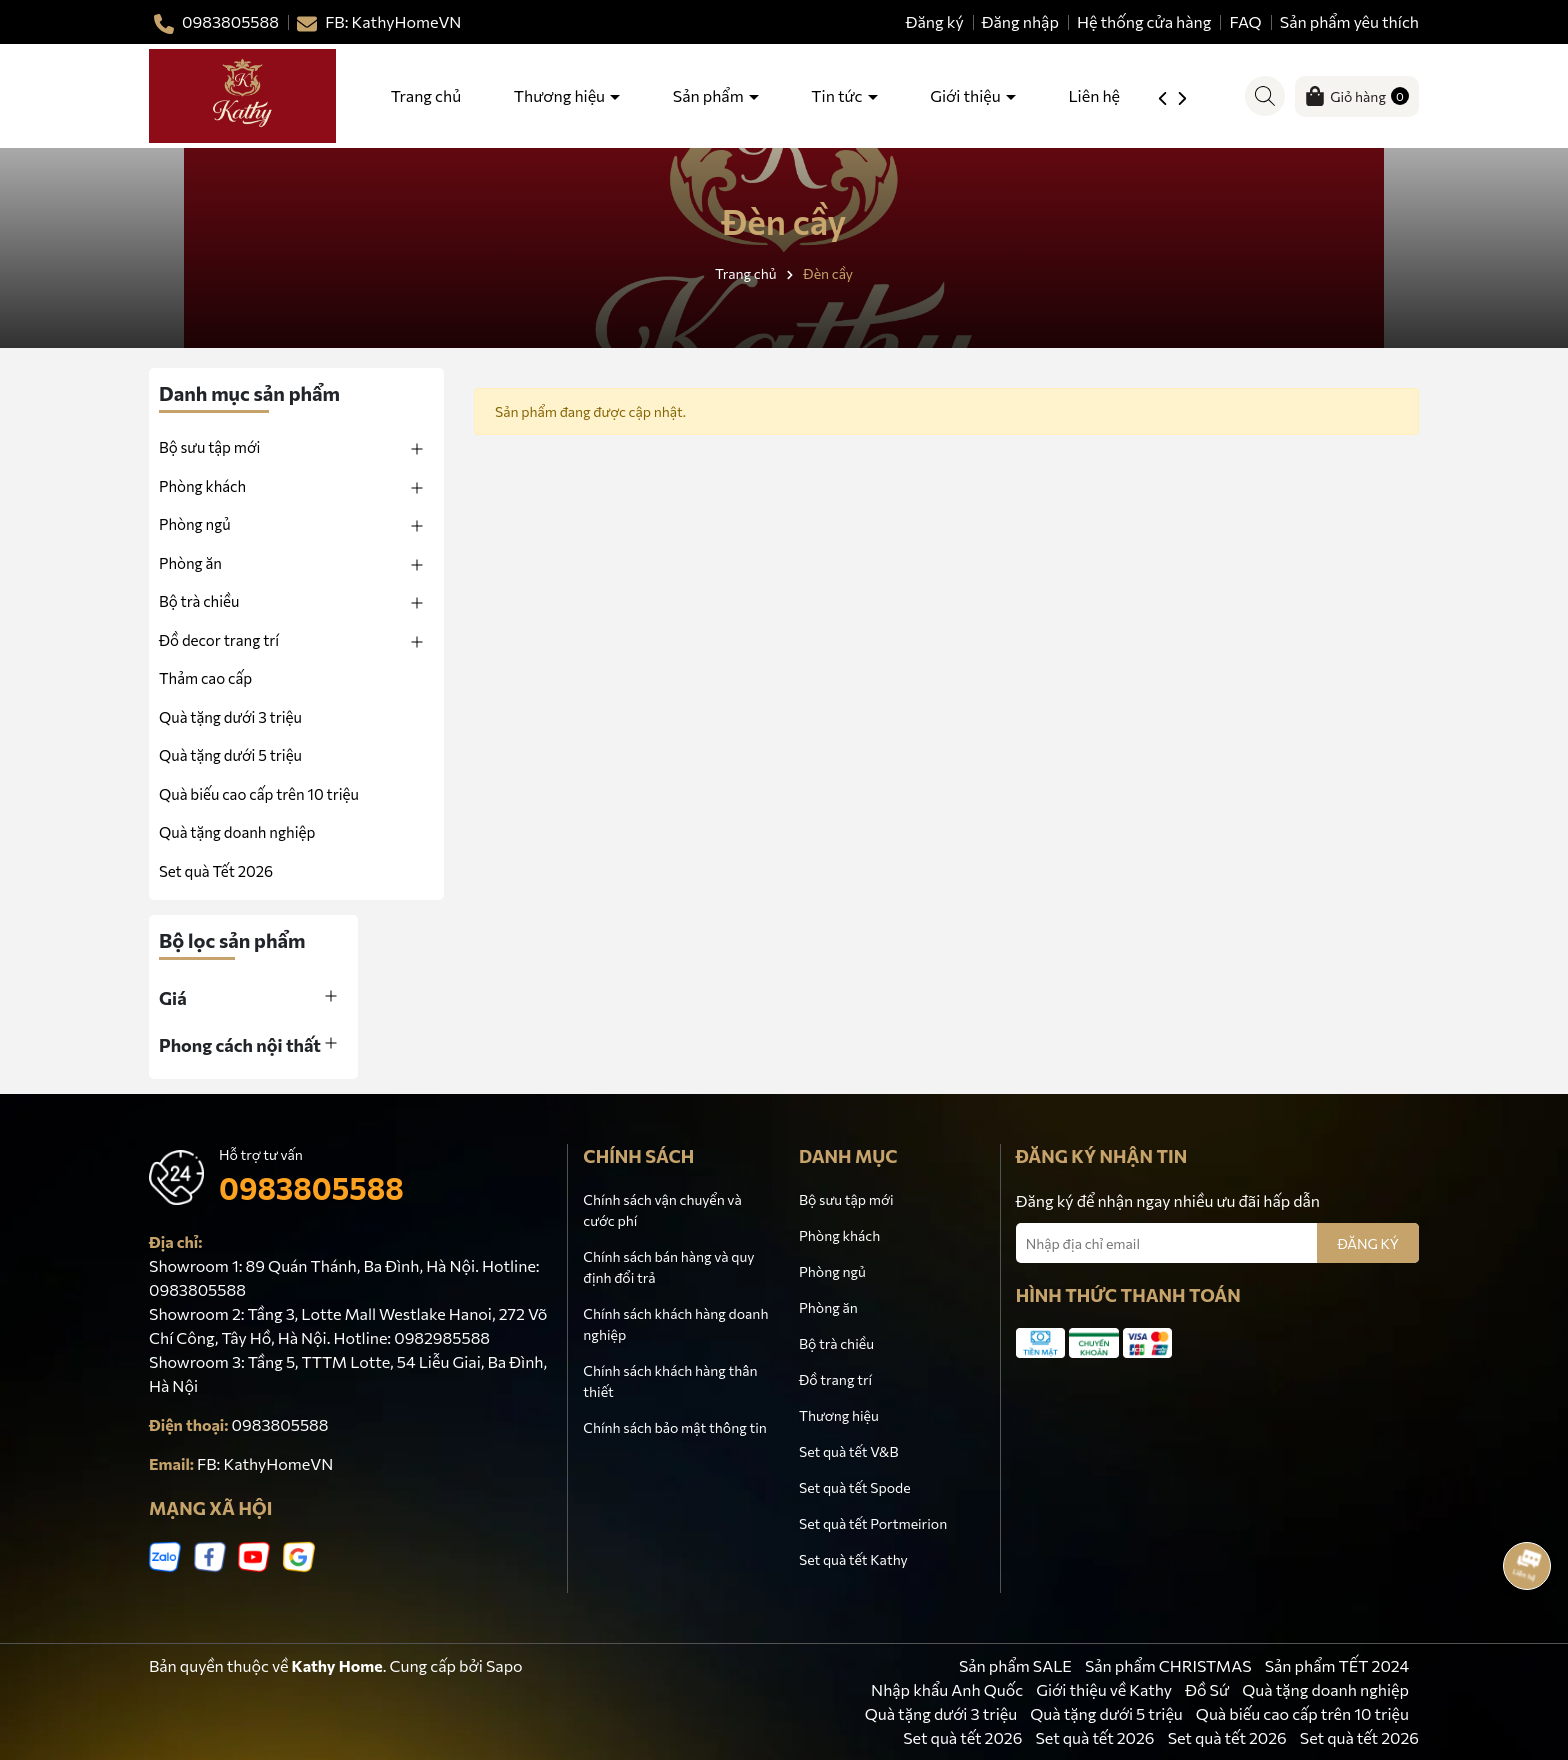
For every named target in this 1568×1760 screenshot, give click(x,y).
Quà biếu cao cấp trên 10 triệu (259, 794)
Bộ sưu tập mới (209, 447)
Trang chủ (426, 95)
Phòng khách (202, 486)
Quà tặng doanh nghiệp (237, 832)
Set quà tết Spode (855, 1487)
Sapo (504, 1665)
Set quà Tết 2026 (216, 871)
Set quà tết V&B (848, 1451)
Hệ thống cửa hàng (1144, 21)
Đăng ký (935, 21)
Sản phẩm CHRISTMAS (1168, 1665)
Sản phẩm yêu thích (1349, 21)
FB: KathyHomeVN (265, 1463)
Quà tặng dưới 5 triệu (1106, 1713)
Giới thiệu (966, 95)
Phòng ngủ (195, 524)
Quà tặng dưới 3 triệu (230, 717)
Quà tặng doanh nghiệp (1325, 1689)
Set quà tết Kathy (853, 1559)
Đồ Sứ (1207, 1689)
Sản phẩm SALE (1015, 1665)
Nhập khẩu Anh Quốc (947, 1689)
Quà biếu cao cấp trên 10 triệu (1302, 1713)
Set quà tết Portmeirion (873, 1523)
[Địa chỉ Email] (1217, 1243)
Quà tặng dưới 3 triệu (941, 1713)
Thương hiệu (561, 95)
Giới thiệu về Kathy (1104, 1689)
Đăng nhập (1020, 21)
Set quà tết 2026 (962, 1737)
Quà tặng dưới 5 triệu (230, 755)
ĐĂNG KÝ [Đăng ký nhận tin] (1368, 1243)
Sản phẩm (710, 95)
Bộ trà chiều (199, 601)
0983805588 (311, 1187)
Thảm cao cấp (205, 678)
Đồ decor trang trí (219, 640)
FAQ (1246, 21)
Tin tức (838, 95)
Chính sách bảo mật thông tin (674, 1427)
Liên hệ (1094, 95)
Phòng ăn (190, 563)
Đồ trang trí (835, 1379)
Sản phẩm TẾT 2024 (1337, 1665)
